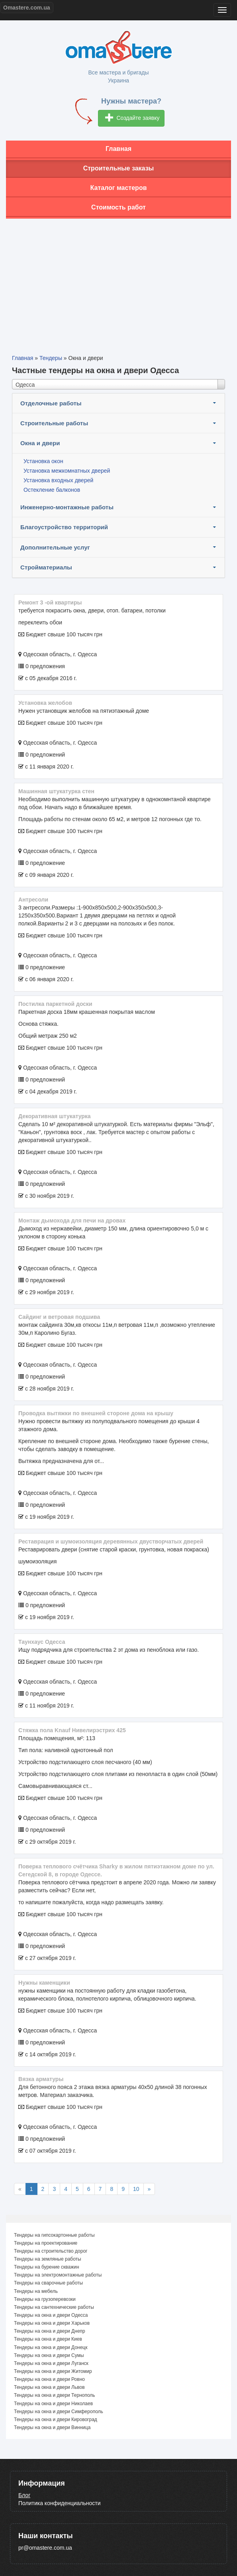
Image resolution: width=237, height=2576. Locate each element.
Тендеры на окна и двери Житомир (53, 2371)
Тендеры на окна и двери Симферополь (58, 2411)
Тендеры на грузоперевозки (45, 2299)
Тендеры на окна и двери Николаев (53, 2403)
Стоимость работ (118, 207)
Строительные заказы (118, 168)
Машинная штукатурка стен (56, 791)
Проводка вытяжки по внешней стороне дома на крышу (95, 1413)
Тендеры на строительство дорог (50, 2251)
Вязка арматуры (40, 2079)
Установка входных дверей (58, 480)
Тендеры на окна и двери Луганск (51, 2363)
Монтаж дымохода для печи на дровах (71, 1220)
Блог (24, 2495)
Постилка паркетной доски (55, 1004)
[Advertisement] (118, 280)
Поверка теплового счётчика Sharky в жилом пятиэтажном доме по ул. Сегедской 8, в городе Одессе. (116, 1870)
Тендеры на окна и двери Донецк (50, 2347)
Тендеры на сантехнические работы (54, 2307)
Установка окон (43, 461)
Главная (118, 148)
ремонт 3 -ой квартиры (50, 602)
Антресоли (33, 899)
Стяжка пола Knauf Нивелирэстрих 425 (72, 1730)
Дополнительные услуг (55, 547)
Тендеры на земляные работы (47, 2259)
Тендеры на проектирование (45, 2243)
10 (136, 2189)
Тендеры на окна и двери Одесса (51, 2315)
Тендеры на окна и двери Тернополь (54, 2395)
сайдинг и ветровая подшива (59, 1317)
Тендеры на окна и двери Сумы (49, 2355)
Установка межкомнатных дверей (67, 470)
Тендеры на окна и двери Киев (48, 2339)
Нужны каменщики (44, 1982)
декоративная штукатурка (54, 1116)
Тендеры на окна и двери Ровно (49, 2379)
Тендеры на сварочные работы (48, 2283)
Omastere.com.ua (26, 7)
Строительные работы (54, 423)
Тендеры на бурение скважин (46, 2267)
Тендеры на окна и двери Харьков (52, 2323)
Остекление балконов (52, 490)
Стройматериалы (46, 567)
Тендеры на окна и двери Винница (52, 2427)
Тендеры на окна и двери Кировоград (55, 2419)
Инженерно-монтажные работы (67, 507)
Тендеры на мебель (36, 2291)
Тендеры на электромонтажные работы (58, 2275)
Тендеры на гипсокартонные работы (54, 2235)
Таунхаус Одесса (41, 1642)
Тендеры (50, 358)
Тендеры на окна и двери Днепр (49, 2331)
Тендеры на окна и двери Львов (49, 2387)
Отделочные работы (51, 403)
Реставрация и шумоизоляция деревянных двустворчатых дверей (110, 1541)
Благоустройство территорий (64, 527)
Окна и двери (40, 443)
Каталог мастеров (118, 187)
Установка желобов (45, 703)
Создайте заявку (132, 118)
